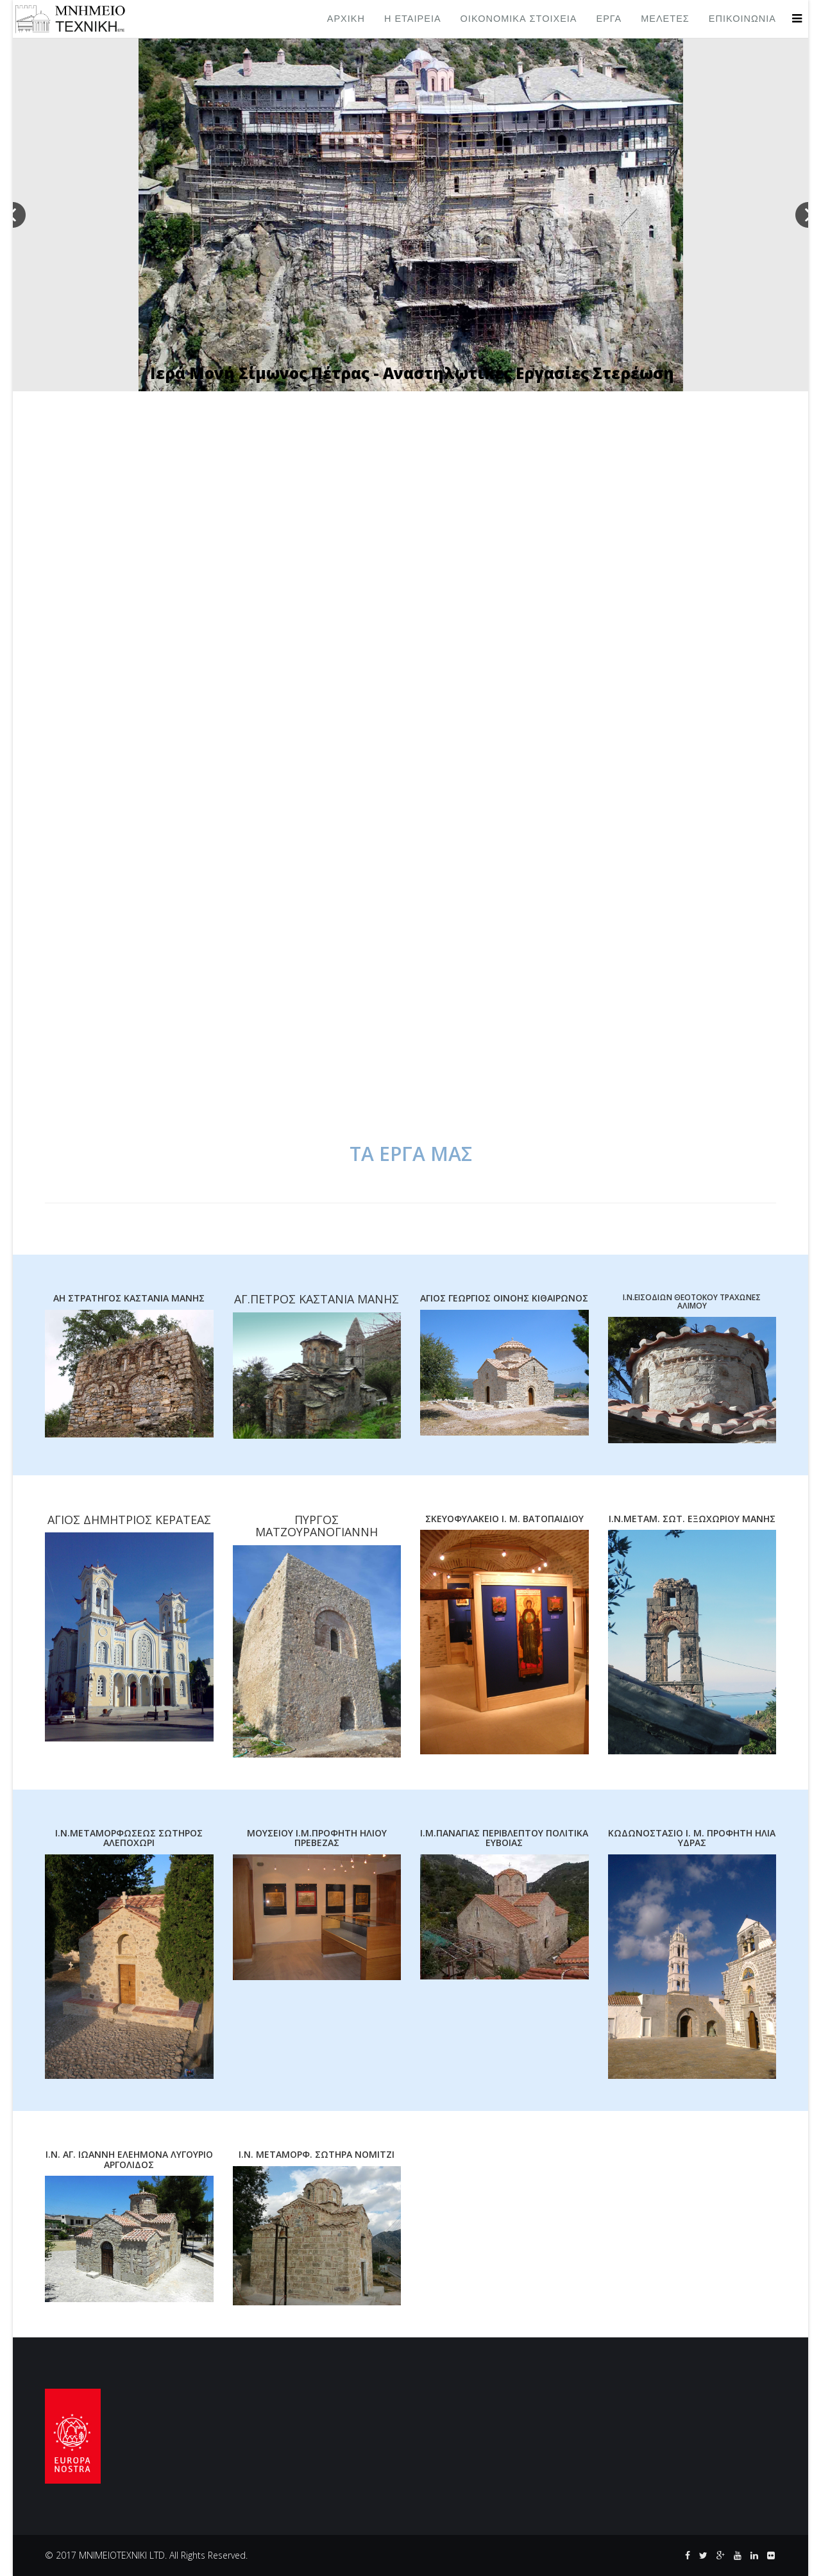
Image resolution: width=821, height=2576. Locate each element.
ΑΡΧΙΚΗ (346, 18)
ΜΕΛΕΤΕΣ (665, 18)
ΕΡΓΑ (609, 18)
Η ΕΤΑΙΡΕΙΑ (412, 18)
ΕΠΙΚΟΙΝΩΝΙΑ (742, 18)
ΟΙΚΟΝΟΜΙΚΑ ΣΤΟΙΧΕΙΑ (519, 18)
